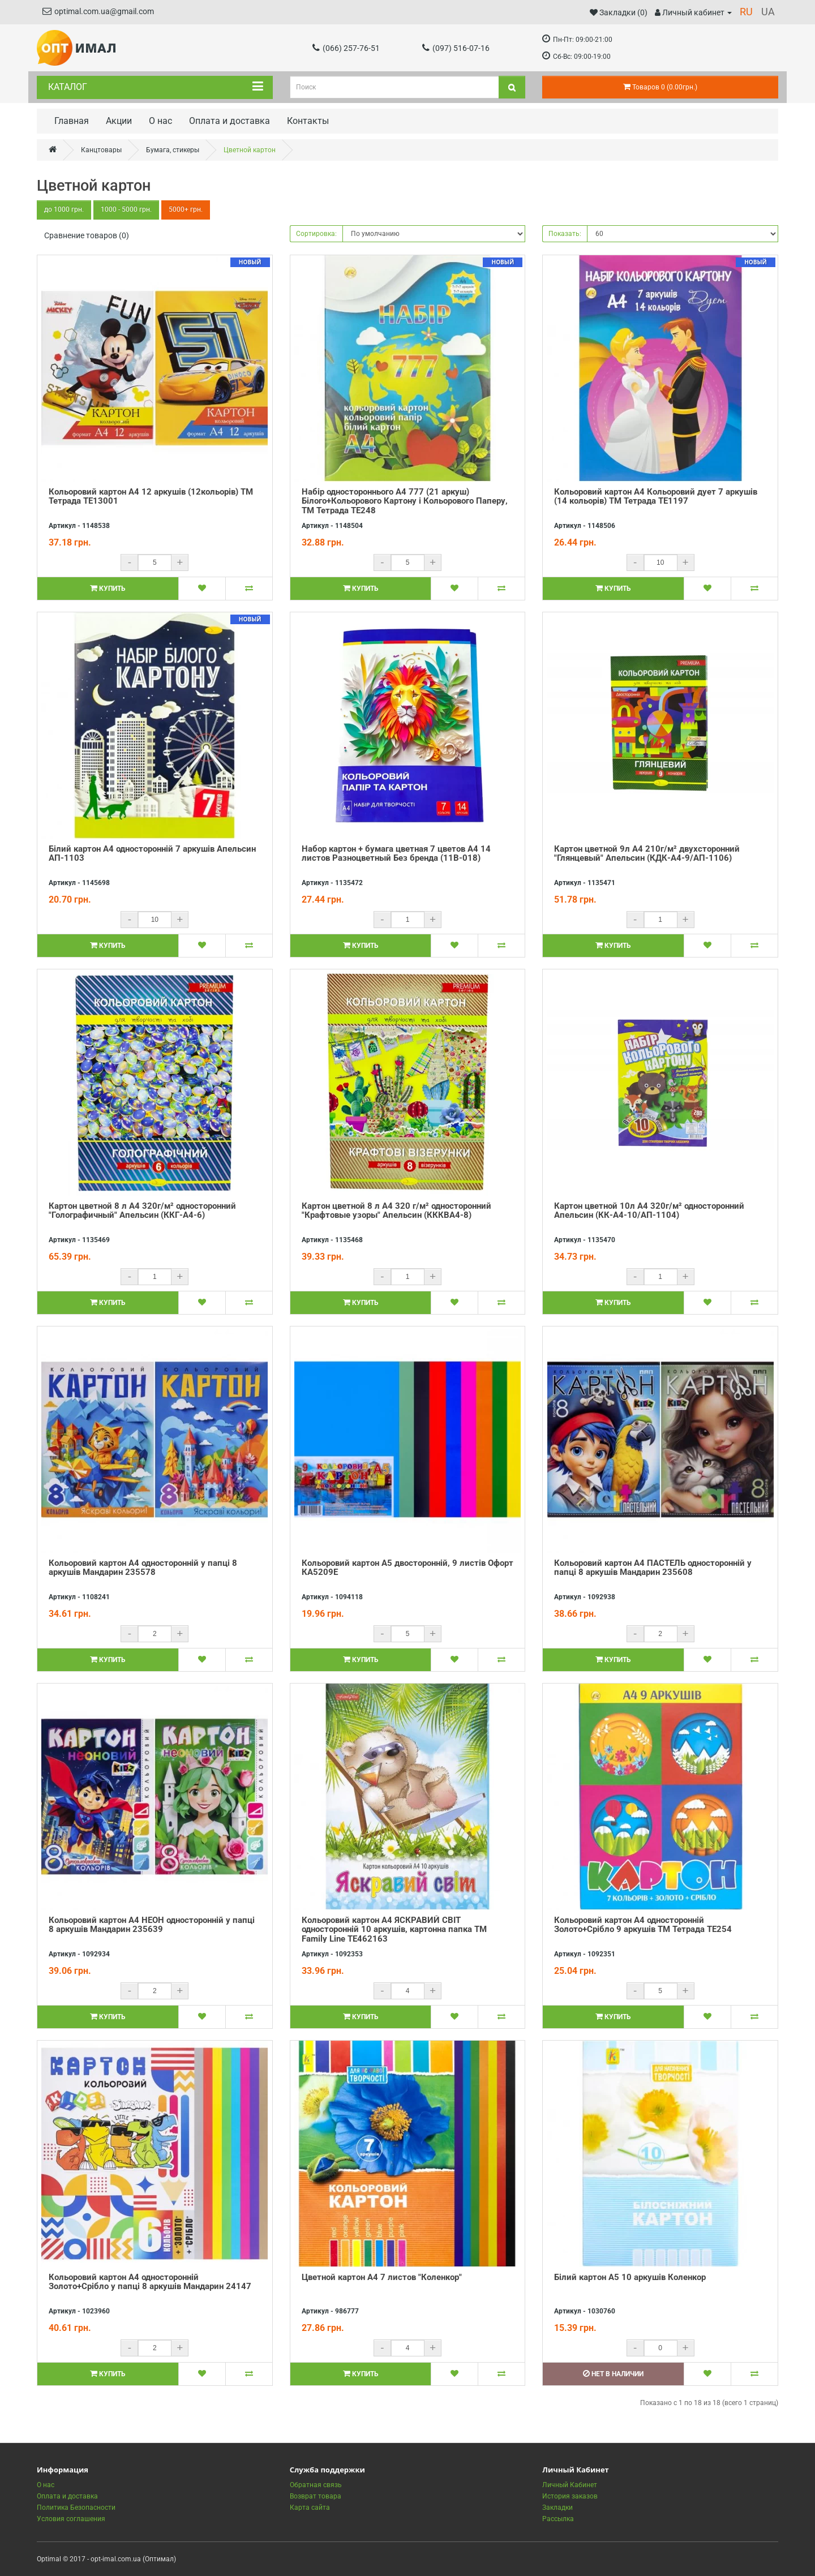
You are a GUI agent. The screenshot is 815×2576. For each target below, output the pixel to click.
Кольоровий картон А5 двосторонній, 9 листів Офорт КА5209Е (407, 1568)
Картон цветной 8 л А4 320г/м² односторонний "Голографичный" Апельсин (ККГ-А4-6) (142, 1211)
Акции (119, 120)
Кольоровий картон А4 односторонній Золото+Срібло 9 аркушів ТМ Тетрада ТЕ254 (643, 1925)
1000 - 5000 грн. (126, 209)
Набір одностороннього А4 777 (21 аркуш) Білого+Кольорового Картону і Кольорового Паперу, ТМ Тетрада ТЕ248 (405, 501)
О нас (160, 120)
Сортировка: (316, 234)
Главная (71, 120)
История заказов (570, 2496)
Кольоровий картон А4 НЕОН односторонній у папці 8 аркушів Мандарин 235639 (152, 1925)
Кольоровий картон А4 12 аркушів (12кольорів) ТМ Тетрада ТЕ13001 (151, 496)
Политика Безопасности (76, 2507)
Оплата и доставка (229, 120)
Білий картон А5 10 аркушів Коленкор (630, 2277)
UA (768, 12)
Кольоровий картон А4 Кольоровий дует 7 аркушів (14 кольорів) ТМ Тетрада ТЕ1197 (655, 496)
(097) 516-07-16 (456, 48)
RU (746, 12)
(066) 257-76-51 (346, 48)
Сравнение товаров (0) (86, 235)
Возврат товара (315, 2496)
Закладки (557, 2507)
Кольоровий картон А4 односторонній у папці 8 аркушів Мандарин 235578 (143, 1568)
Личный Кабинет (569, 2485)
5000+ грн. (186, 209)
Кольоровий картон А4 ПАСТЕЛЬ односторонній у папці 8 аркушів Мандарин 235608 (653, 1568)
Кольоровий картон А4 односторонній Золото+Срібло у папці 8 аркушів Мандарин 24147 (150, 2282)
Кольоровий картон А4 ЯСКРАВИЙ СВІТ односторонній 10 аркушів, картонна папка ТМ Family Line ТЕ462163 (394, 1929)
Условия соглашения (71, 2519)
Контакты (308, 120)
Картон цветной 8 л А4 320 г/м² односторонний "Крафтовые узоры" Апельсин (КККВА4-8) (396, 1211)
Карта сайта (310, 2507)
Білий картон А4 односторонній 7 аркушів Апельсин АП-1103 (152, 854)
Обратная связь (316, 2485)
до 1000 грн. (64, 209)
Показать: (564, 234)
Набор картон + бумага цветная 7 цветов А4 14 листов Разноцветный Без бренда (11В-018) (396, 854)
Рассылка (558, 2519)
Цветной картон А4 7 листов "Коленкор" (382, 2277)
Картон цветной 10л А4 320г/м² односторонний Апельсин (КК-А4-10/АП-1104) (649, 1211)
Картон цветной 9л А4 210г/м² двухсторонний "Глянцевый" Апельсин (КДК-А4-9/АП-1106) (647, 854)
